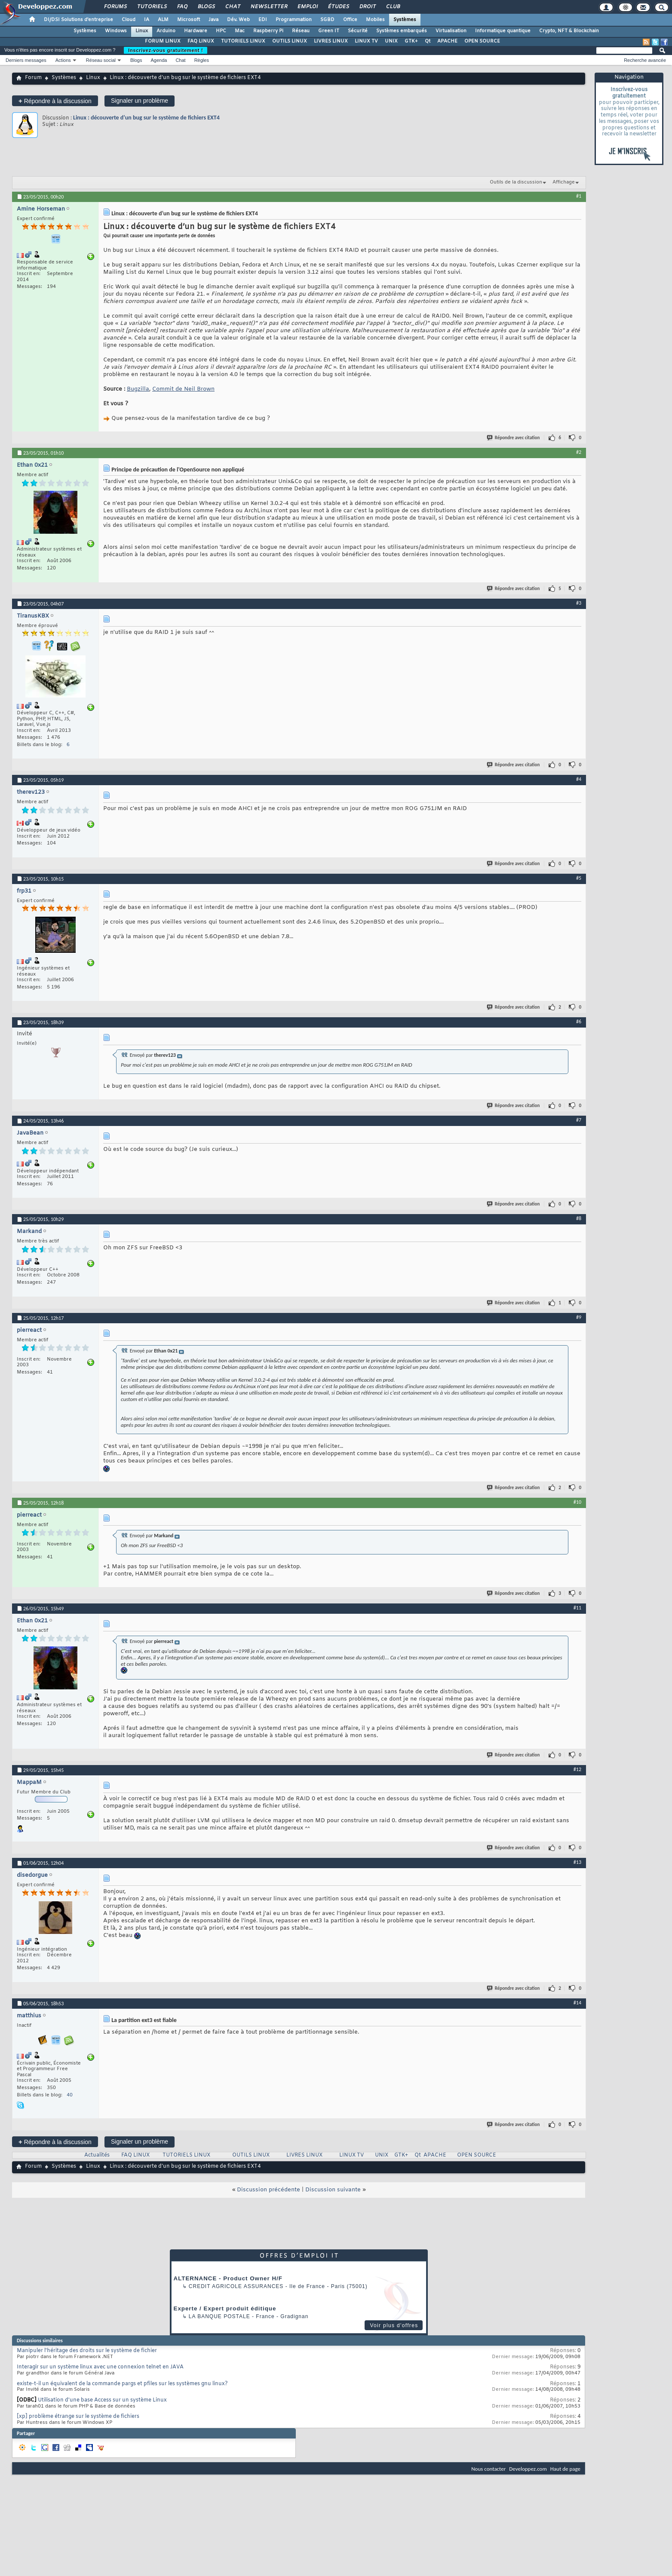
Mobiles (375, 20)
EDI (262, 20)
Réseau (301, 31)
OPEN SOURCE (482, 41)
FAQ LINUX (200, 41)
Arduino (165, 31)
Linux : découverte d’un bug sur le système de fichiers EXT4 (146, 117)
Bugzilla (138, 389)
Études (338, 6)
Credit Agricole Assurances (236, 2286)
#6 (578, 1022)
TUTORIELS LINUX (243, 41)
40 (70, 2095)
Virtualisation (451, 31)
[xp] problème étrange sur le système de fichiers (78, 2416)
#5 (578, 878)
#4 (578, 779)
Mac (240, 31)
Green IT (328, 31)
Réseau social (101, 60)
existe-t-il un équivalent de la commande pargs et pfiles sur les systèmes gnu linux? (122, 2383)
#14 (577, 2003)
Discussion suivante (333, 2190)
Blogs (205, 6)
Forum (33, 77)
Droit (367, 6)
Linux (141, 31)
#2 (578, 452)
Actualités (97, 2155)
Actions (63, 60)
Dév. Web (238, 20)
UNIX (391, 41)
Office (350, 20)
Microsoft (188, 20)
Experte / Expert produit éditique (225, 2308)
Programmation (294, 20)
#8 (578, 1218)
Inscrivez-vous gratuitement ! (165, 50)
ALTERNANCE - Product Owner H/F (228, 2278)
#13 (577, 1862)
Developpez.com (528, 2469)
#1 (578, 196)
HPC (221, 31)
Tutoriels (151, 6)
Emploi (307, 6)
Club (392, 6)
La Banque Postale (219, 2316)
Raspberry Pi (268, 31)
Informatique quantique (503, 31)
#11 (577, 1608)
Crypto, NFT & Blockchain (569, 31)
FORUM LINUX (163, 41)
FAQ (182, 6)
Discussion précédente (268, 2190)
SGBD (327, 20)
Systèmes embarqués (401, 31)
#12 (577, 1769)
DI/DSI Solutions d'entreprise (78, 20)
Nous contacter (488, 2469)
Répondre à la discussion (55, 100)
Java (213, 20)
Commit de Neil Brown (183, 389)
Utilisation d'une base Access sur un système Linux (102, 2400)
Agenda (158, 60)
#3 (578, 603)
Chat (232, 6)
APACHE (447, 41)
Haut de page (565, 2469)
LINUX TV (366, 41)
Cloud (128, 20)
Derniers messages (26, 60)
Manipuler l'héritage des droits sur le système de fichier (87, 2350)
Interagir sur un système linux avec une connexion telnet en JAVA (100, 2367)
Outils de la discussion (516, 182)
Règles (201, 60)
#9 (578, 1317)
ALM (163, 20)
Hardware (195, 31)
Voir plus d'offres (394, 2325)
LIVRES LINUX (331, 41)
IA (146, 20)
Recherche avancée (645, 60)
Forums (115, 6)
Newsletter (268, 6)
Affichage (563, 182)
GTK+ (411, 41)
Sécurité (358, 31)
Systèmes (404, 20)
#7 (578, 1120)
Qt (427, 41)
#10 (577, 1502)
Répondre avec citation (514, 438)
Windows (116, 31)
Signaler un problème (139, 100)
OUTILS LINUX (289, 41)
